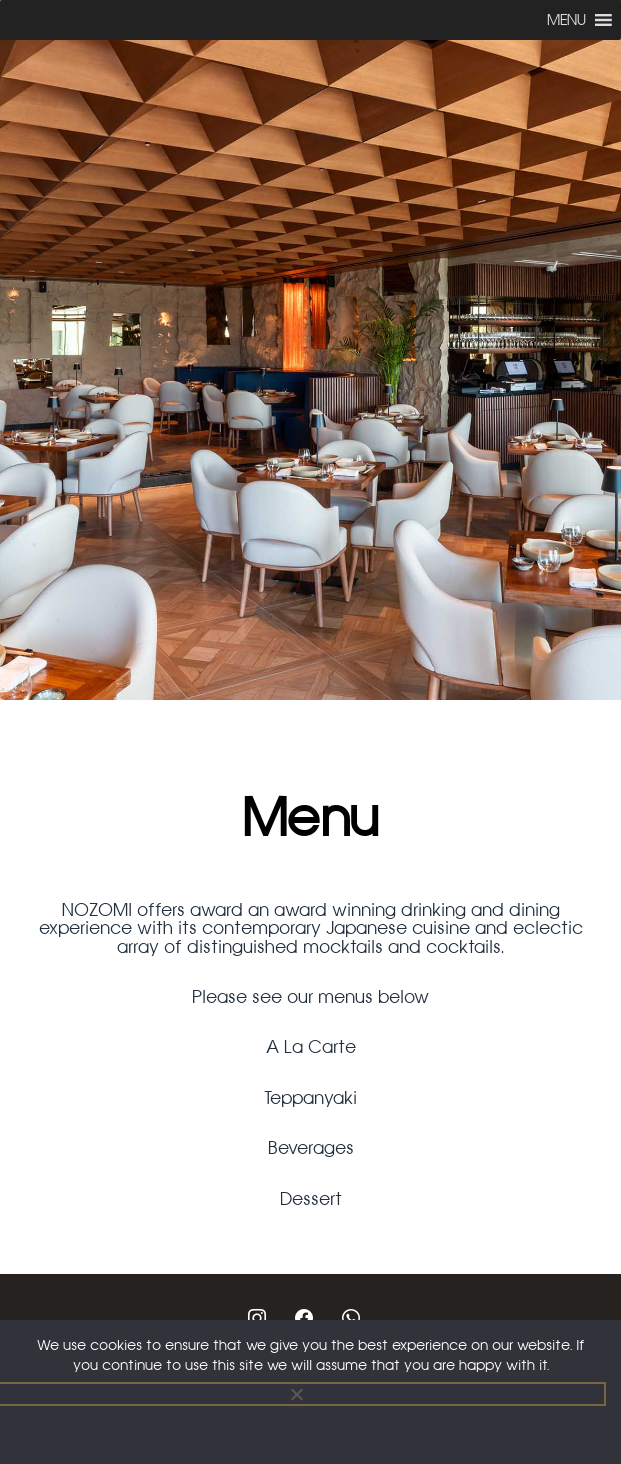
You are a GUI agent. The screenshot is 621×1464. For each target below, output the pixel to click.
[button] (566, 20)
